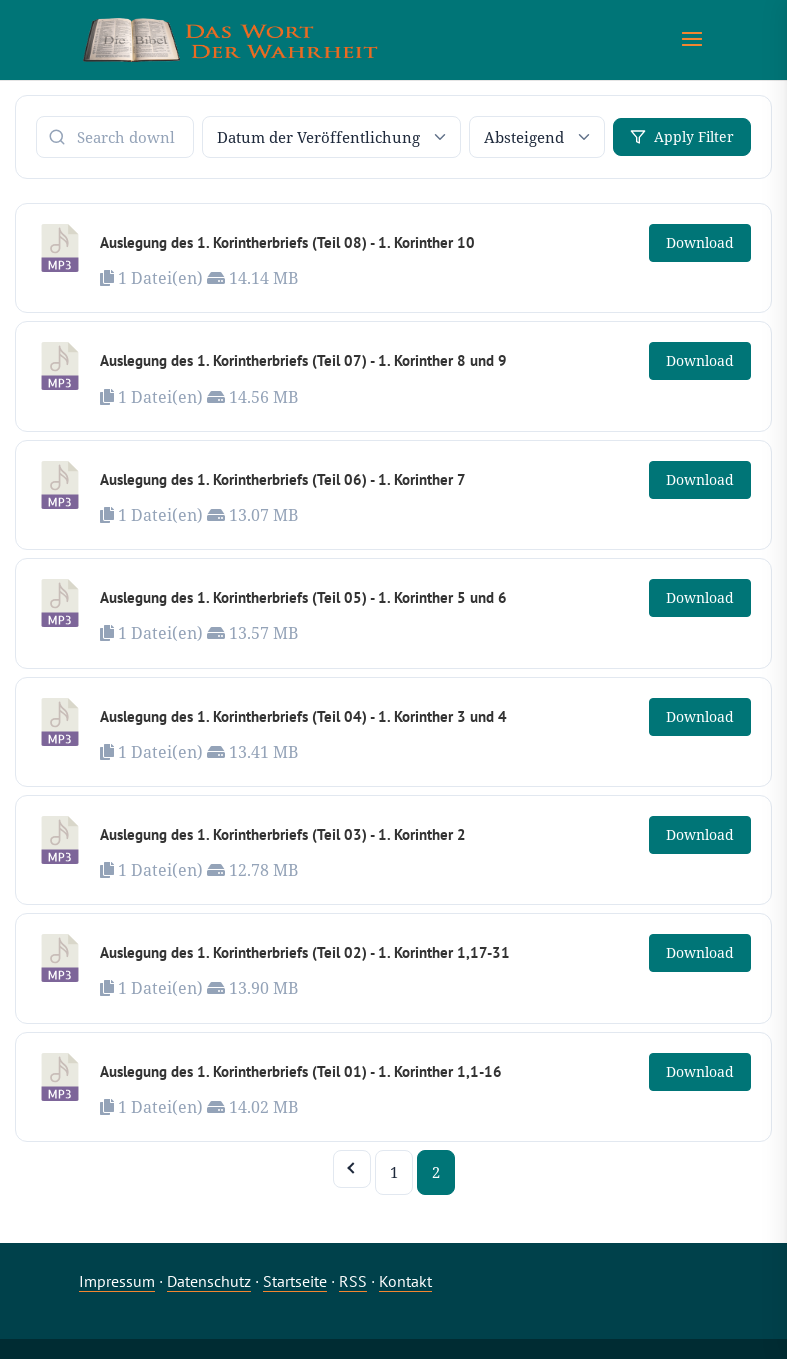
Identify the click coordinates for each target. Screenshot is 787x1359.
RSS (353, 1281)
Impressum (117, 1281)
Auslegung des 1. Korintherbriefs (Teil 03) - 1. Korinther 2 (283, 834)
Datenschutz (209, 1281)
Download (700, 242)
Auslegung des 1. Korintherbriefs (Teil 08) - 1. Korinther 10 (287, 242)
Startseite (295, 1281)
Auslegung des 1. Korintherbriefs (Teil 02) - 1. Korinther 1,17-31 (305, 952)
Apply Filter (682, 136)
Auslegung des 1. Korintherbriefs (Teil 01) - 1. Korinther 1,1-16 (301, 1071)
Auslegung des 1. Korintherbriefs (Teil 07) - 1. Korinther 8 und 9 (303, 360)
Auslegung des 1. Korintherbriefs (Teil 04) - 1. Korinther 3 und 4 (303, 716)
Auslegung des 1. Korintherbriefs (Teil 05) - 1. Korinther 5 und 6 (303, 597)
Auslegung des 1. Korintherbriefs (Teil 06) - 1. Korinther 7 (283, 479)
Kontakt (405, 1281)
